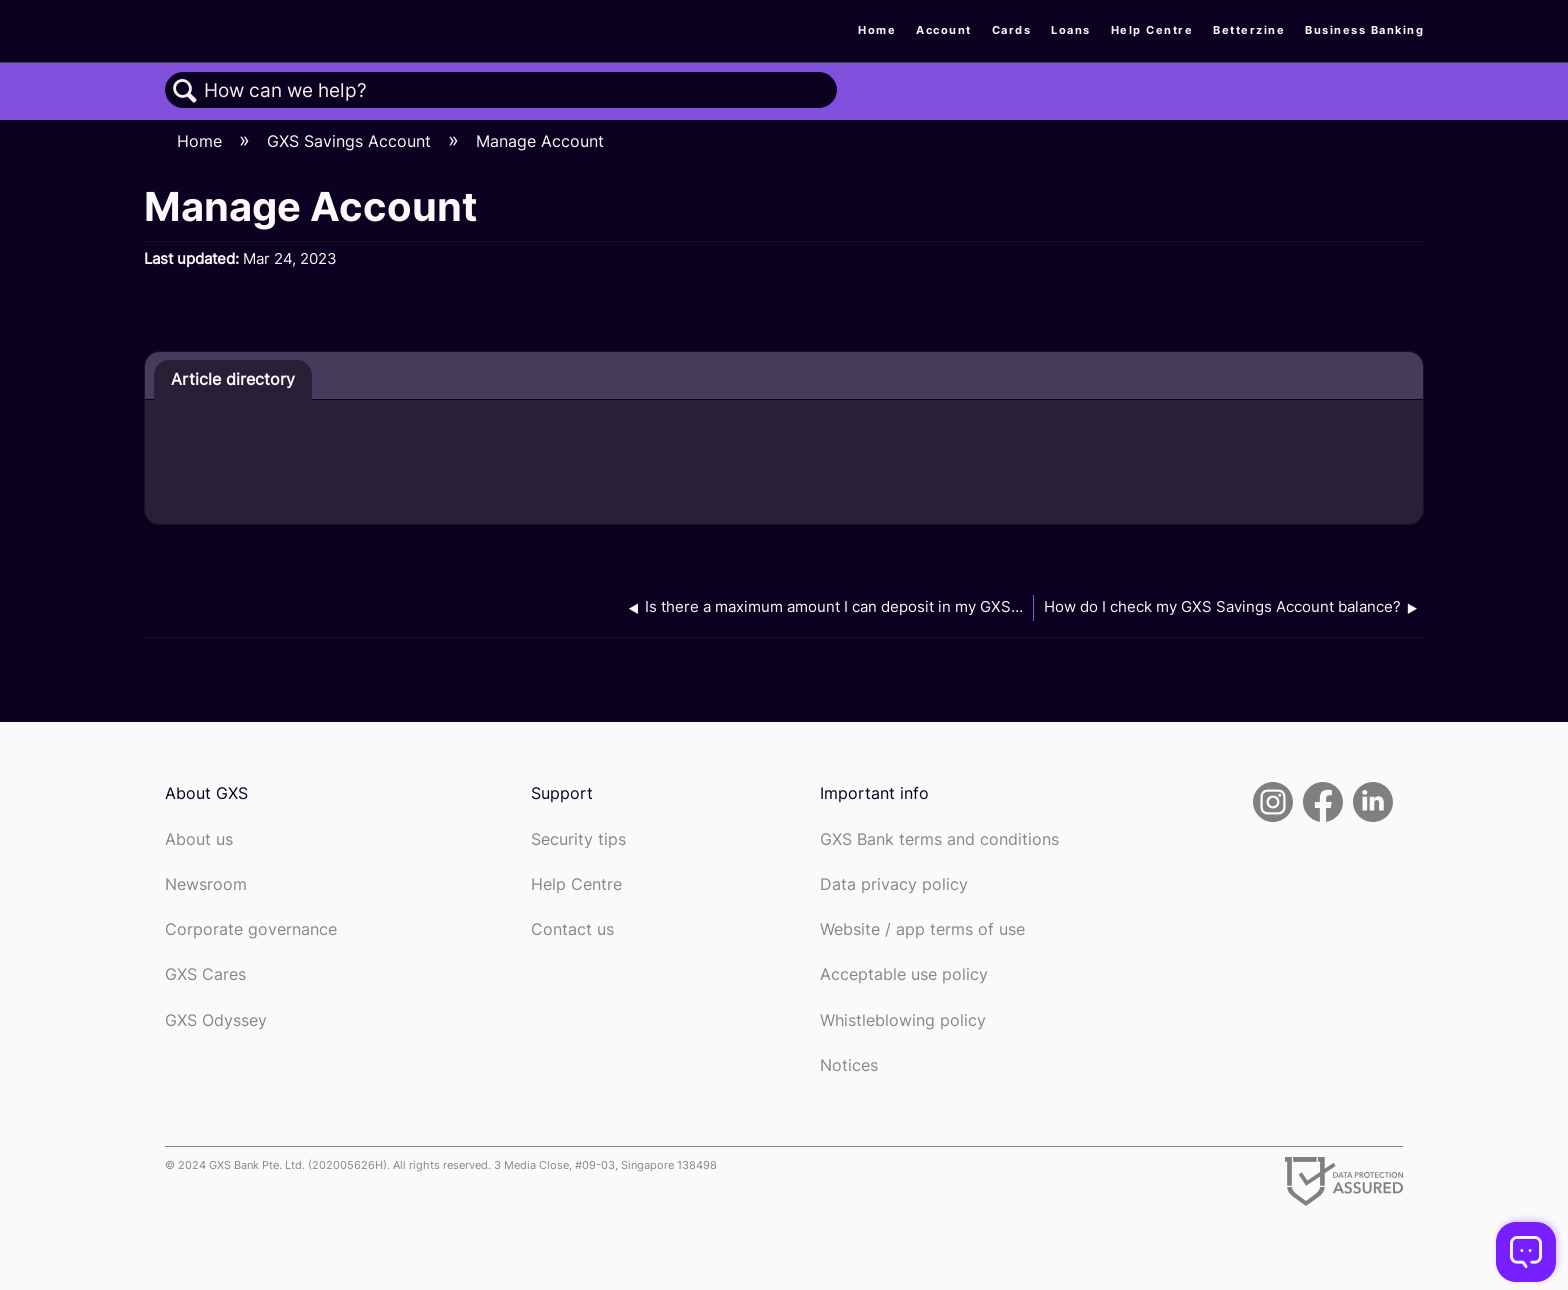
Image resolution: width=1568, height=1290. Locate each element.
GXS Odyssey (216, 1020)
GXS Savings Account (351, 141)
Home (877, 30)
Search (185, 91)
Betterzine (1249, 30)
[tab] (233, 380)
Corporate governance (251, 929)
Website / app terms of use (922, 929)
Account (944, 30)
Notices (849, 1065)
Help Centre (1152, 30)
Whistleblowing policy (903, 1020)
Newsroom (206, 884)
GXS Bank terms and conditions (939, 839)
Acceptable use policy (904, 974)
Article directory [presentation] (233, 379)
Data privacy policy (894, 884)
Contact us (572, 929)
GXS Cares (205, 974)
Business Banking (1364, 30)
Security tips (578, 839)
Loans (1071, 30)
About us (199, 839)
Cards (1012, 30)
